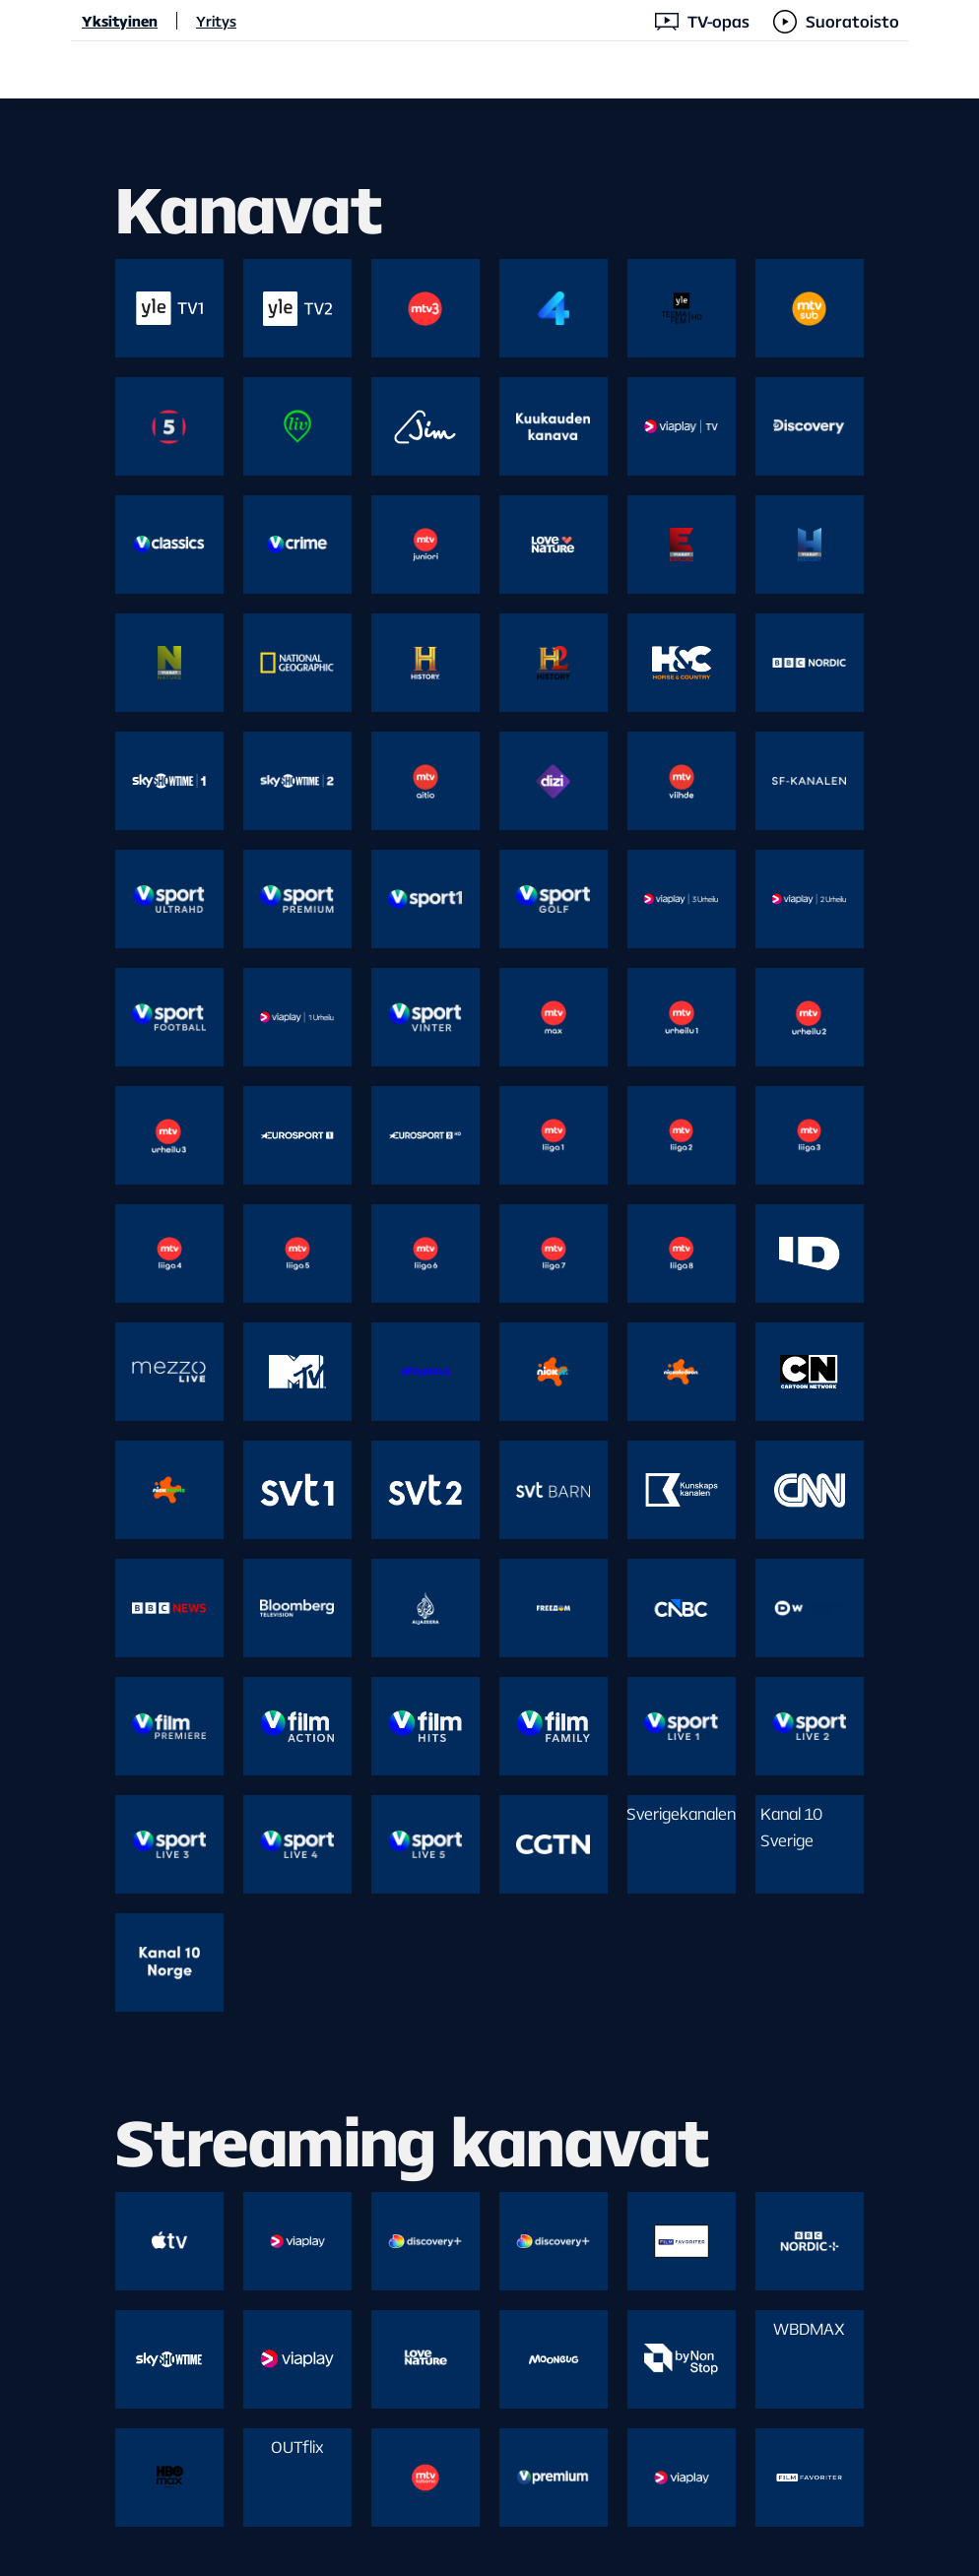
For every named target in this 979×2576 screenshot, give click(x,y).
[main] (489, 1337)
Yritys (216, 21)
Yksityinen (120, 21)
